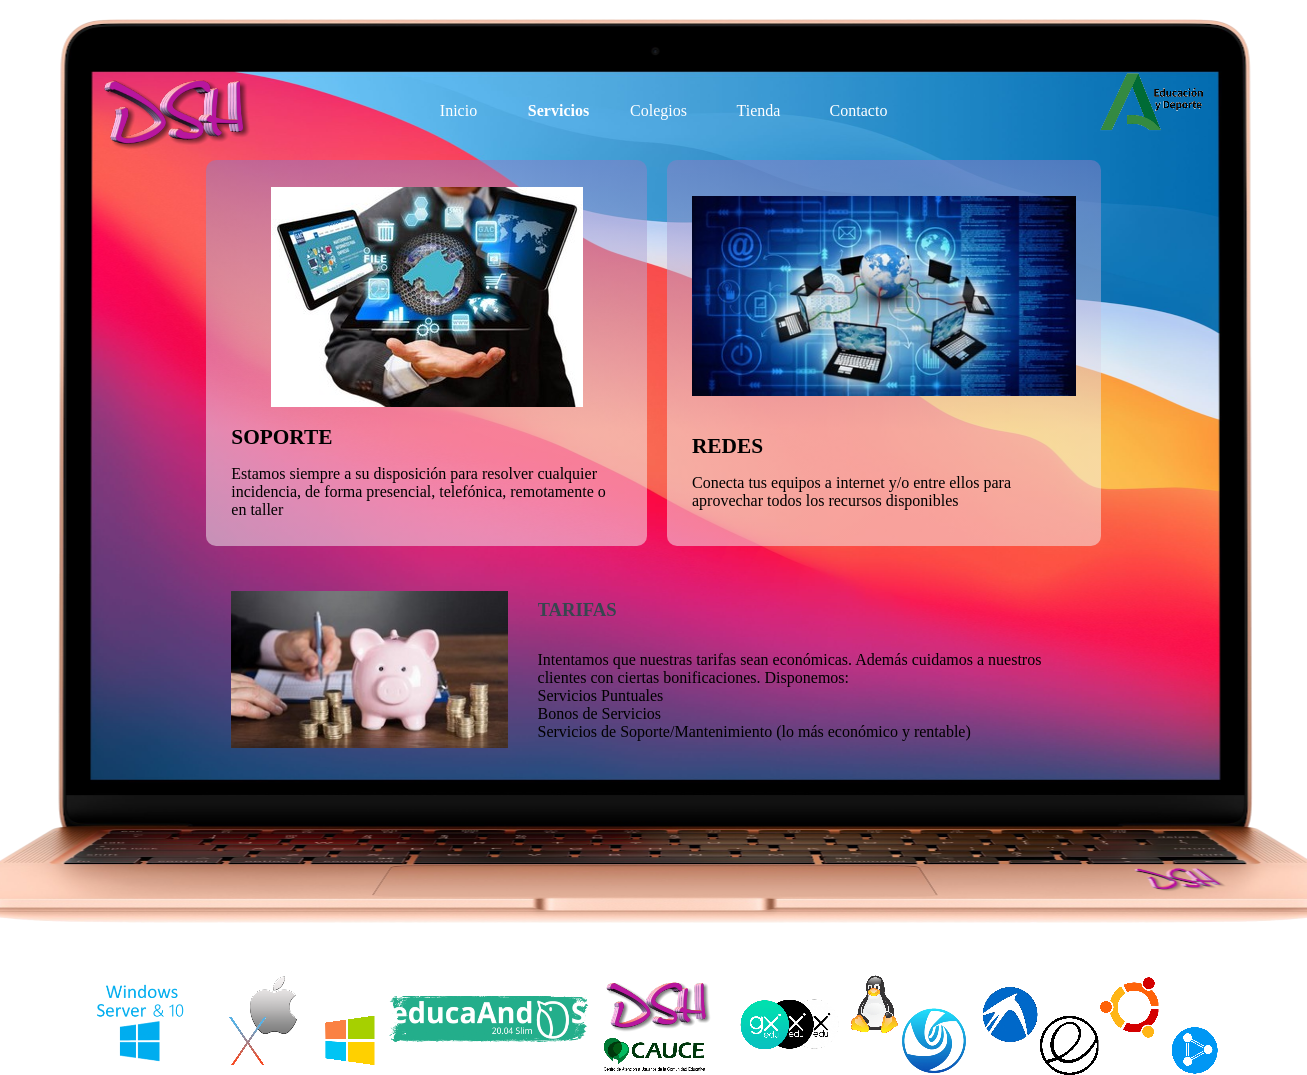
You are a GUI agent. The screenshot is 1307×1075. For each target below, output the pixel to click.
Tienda (759, 110)
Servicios (558, 110)
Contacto (859, 110)
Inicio (458, 110)
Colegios (658, 110)
